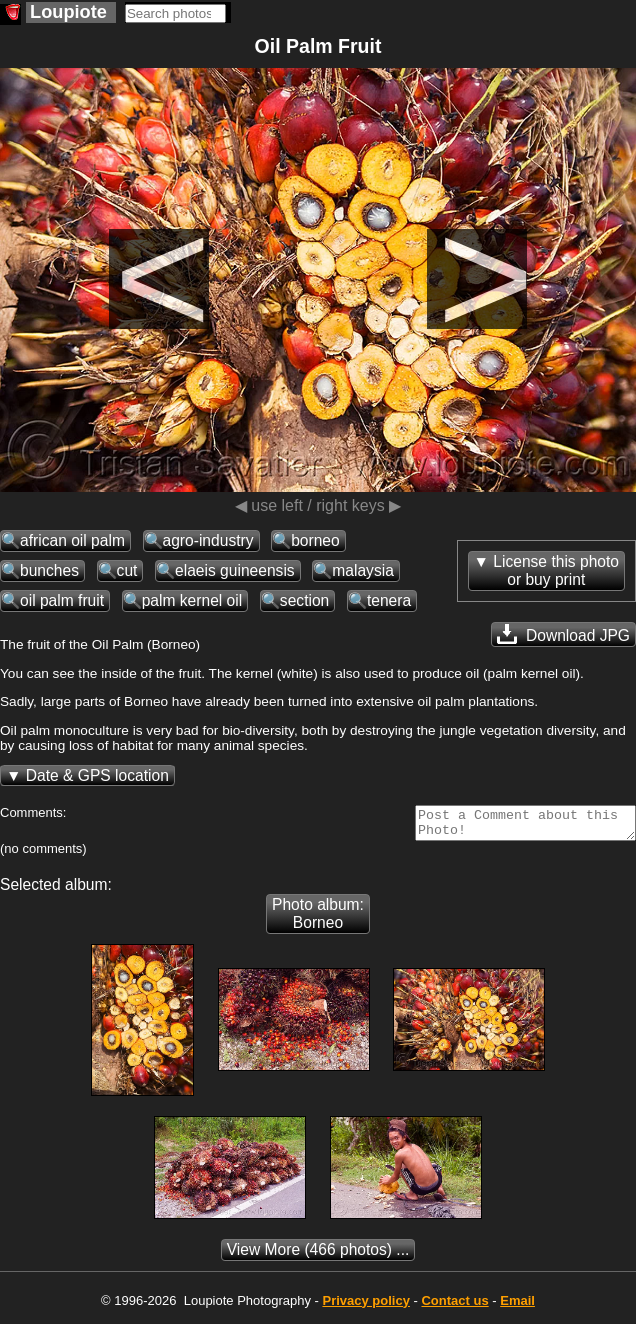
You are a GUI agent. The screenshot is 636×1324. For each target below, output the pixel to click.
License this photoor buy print (556, 570)
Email (517, 1306)
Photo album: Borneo (318, 919)
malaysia (363, 570)
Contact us (454, 1306)
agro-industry (208, 540)
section (304, 600)
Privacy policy (365, 1306)
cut (127, 570)
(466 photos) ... (318, 1255)
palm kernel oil (192, 600)
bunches (49, 570)
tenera (389, 600)
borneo (315, 540)
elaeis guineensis (235, 570)
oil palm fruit (62, 600)
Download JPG (563, 634)
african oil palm (72, 540)
